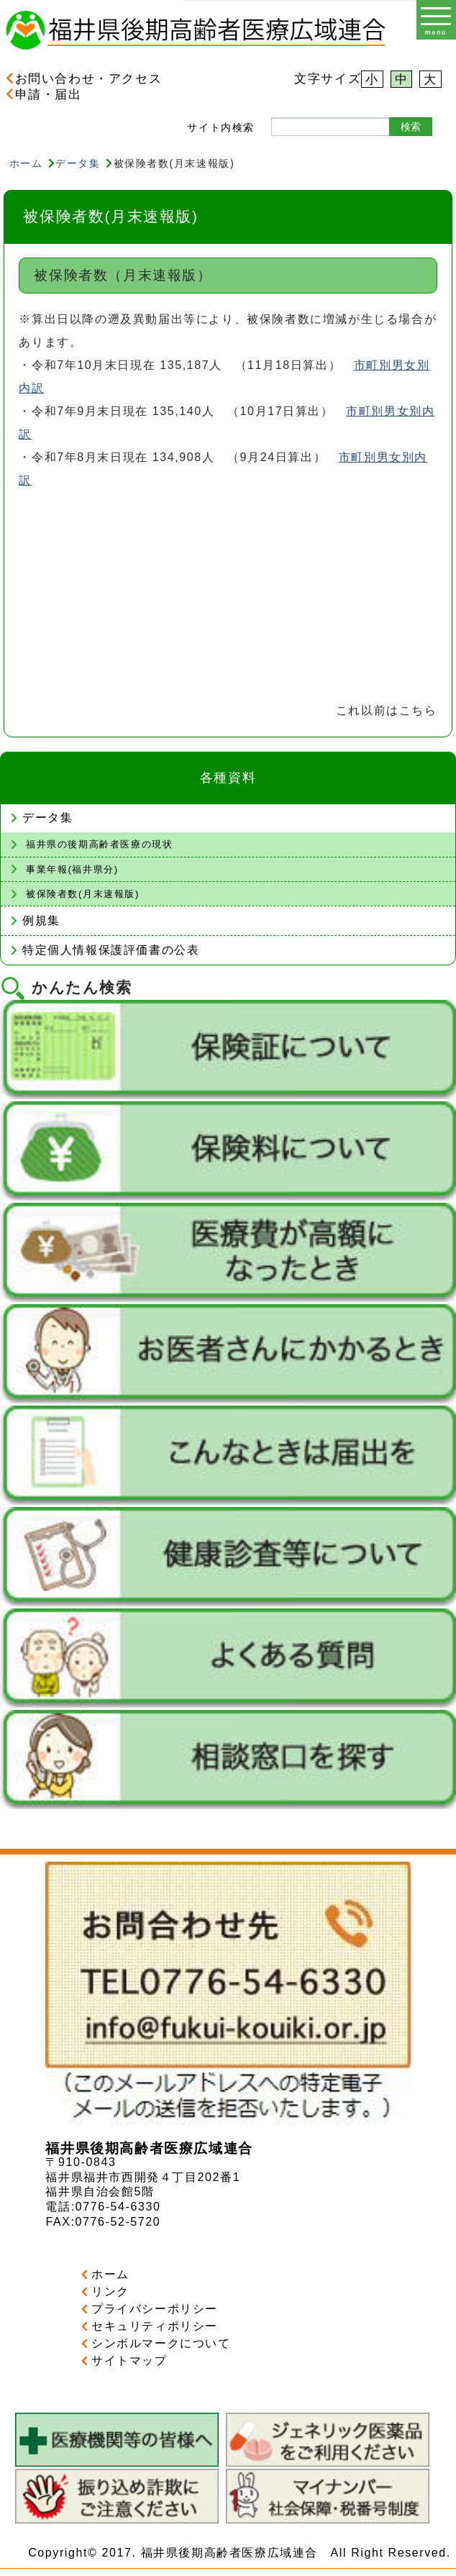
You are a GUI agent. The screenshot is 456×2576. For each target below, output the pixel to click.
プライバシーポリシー (154, 2309)
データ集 (77, 163)
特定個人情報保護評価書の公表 (110, 950)
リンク (110, 2291)
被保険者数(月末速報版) (83, 893)
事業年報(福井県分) (72, 869)
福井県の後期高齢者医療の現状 (99, 844)
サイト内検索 (221, 127)
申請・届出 (44, 94)
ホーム (26, 163)
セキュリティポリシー (154, 2326)
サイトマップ (129, 2360)
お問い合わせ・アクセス (84, 78)
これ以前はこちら (386, 710)
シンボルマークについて (161, 2343)
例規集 (41, 920)
